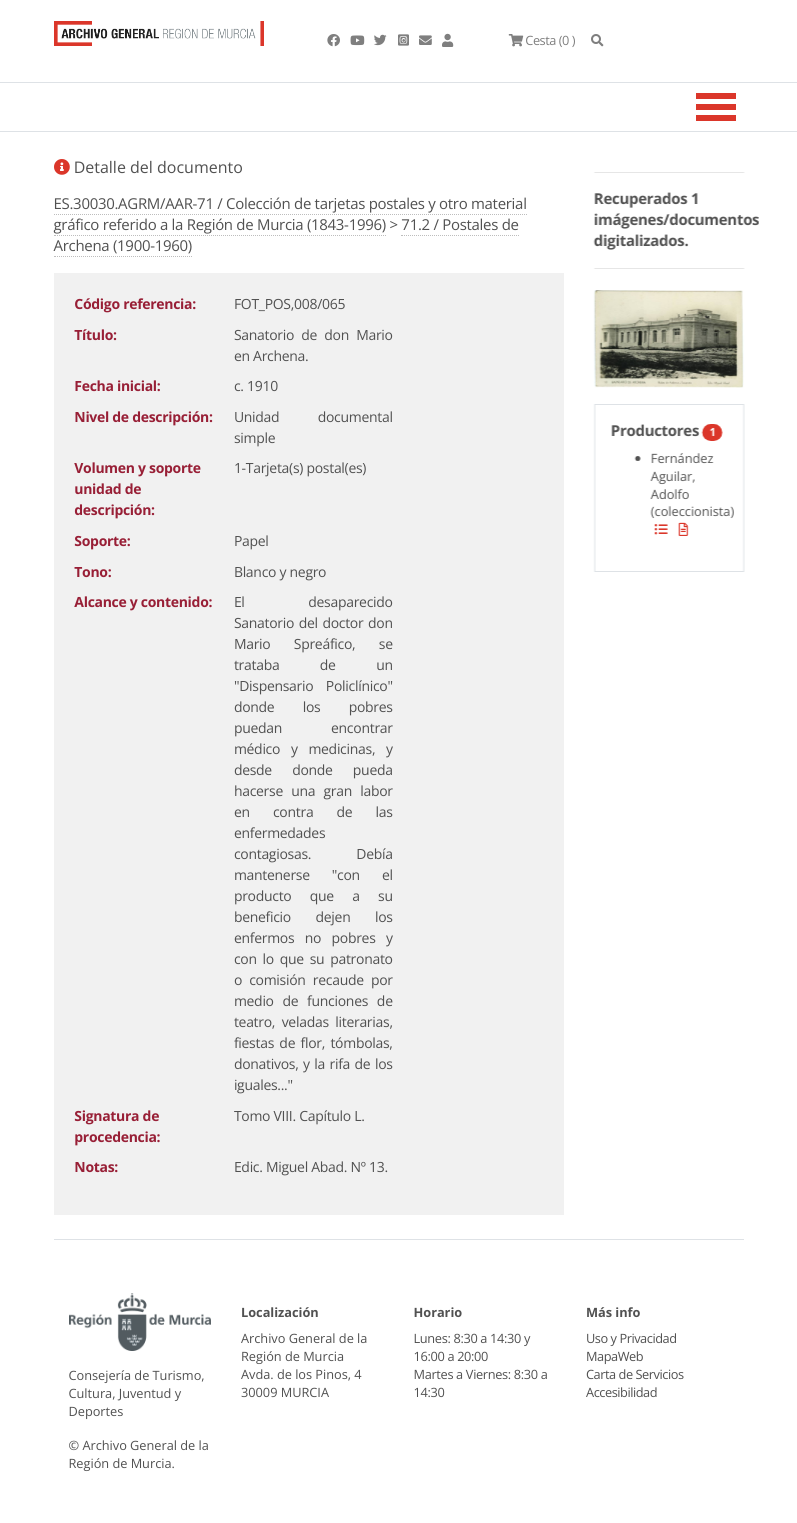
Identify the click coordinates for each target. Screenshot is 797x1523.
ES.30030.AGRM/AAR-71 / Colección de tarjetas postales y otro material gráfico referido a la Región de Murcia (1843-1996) (290, 214)
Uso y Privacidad (631, 1338)
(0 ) (542, 40)
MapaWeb (614, 1356)
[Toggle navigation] (741, 107)
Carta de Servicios (634, 1374)
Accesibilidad (621, 1392)
